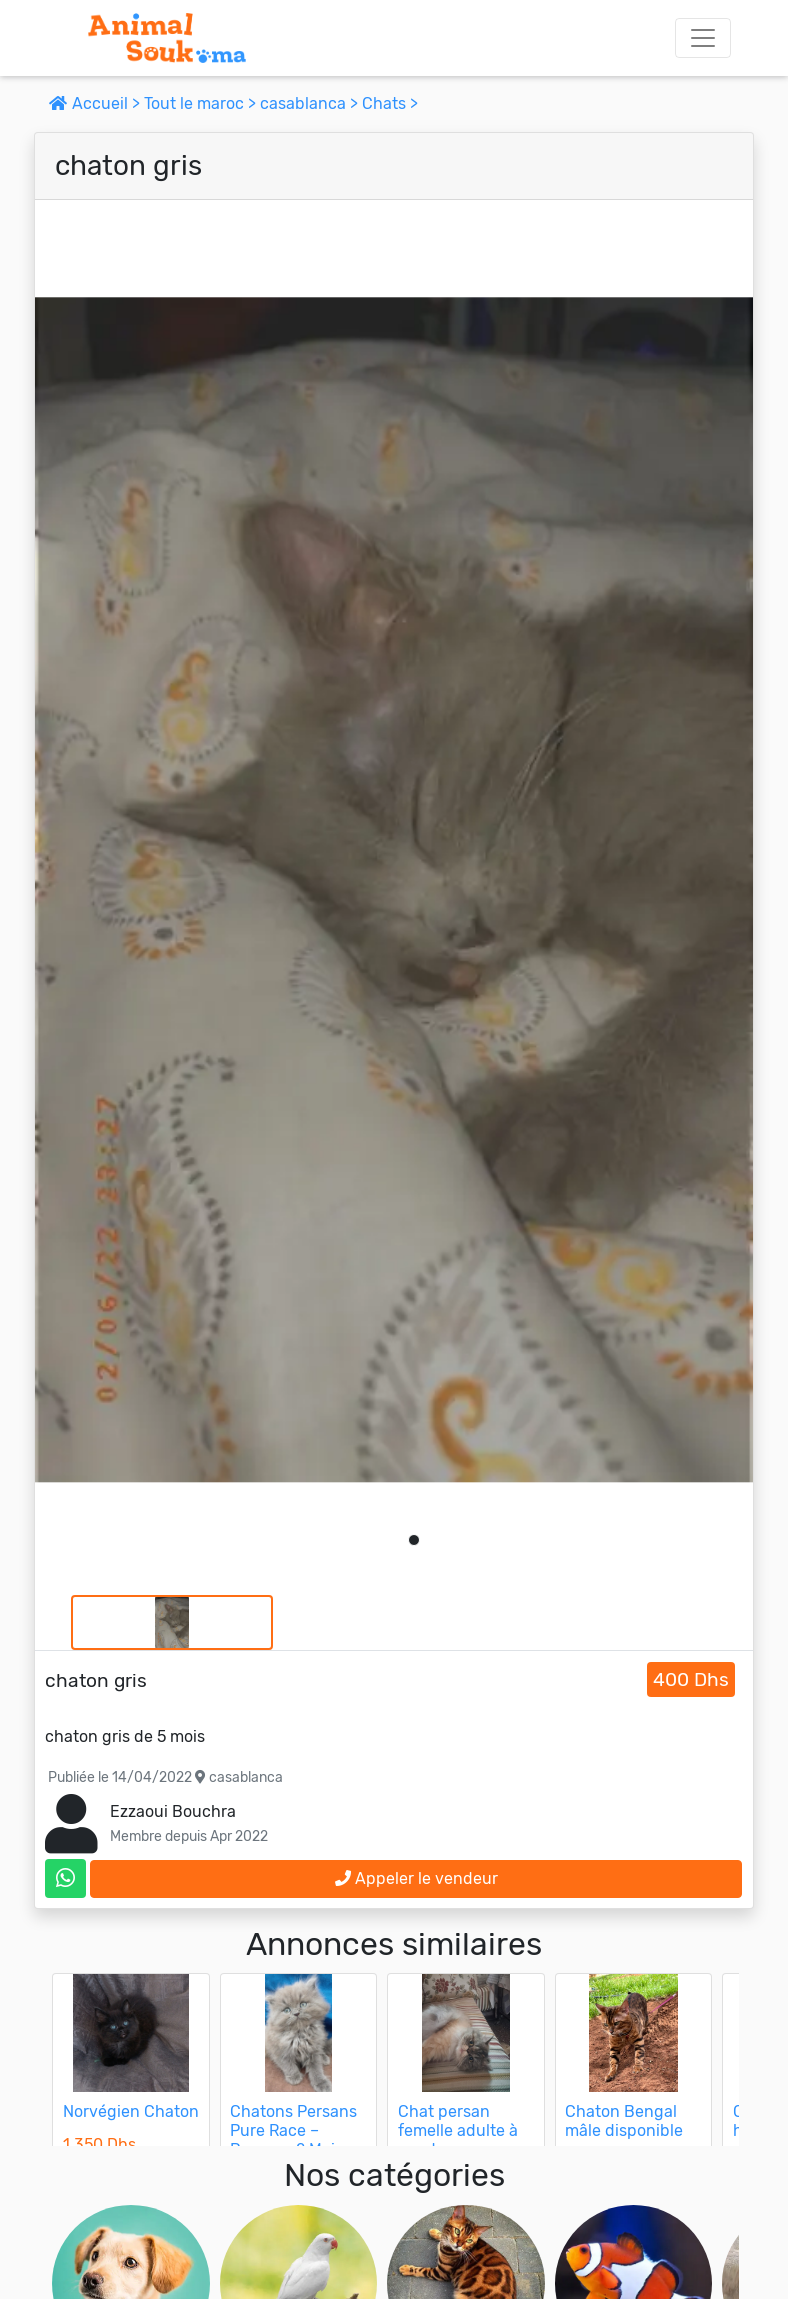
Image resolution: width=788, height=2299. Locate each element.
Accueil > (96, 103)
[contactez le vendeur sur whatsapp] (65, 1878)
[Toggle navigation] (703, 38)
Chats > (390, 103)
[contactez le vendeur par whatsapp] (65, 1878)
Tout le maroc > (202, 103)
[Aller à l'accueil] (167, 38)
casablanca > (311, 103)
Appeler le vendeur (416, 1878)
